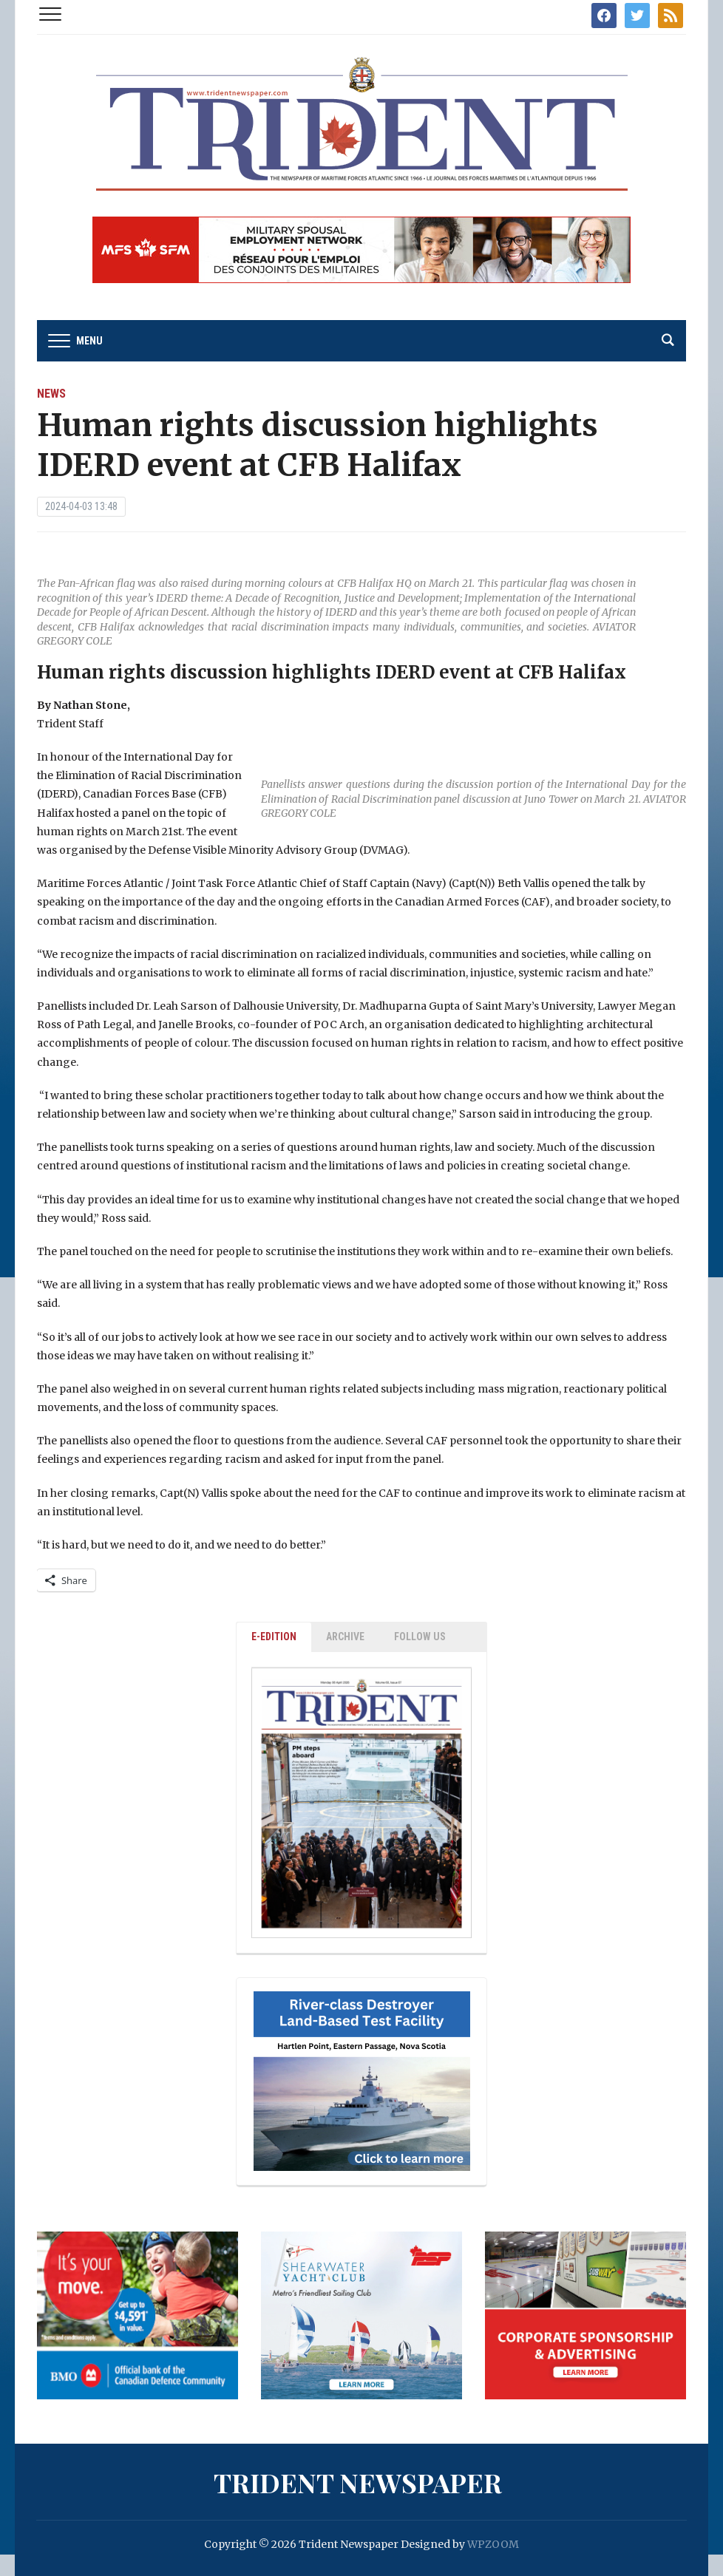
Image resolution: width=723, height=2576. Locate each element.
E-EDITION (273, 1636)
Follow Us (420, 1636)
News (51, 394)
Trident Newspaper (358, 2482)
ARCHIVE (345, 1636)
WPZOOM (493, 2544)
